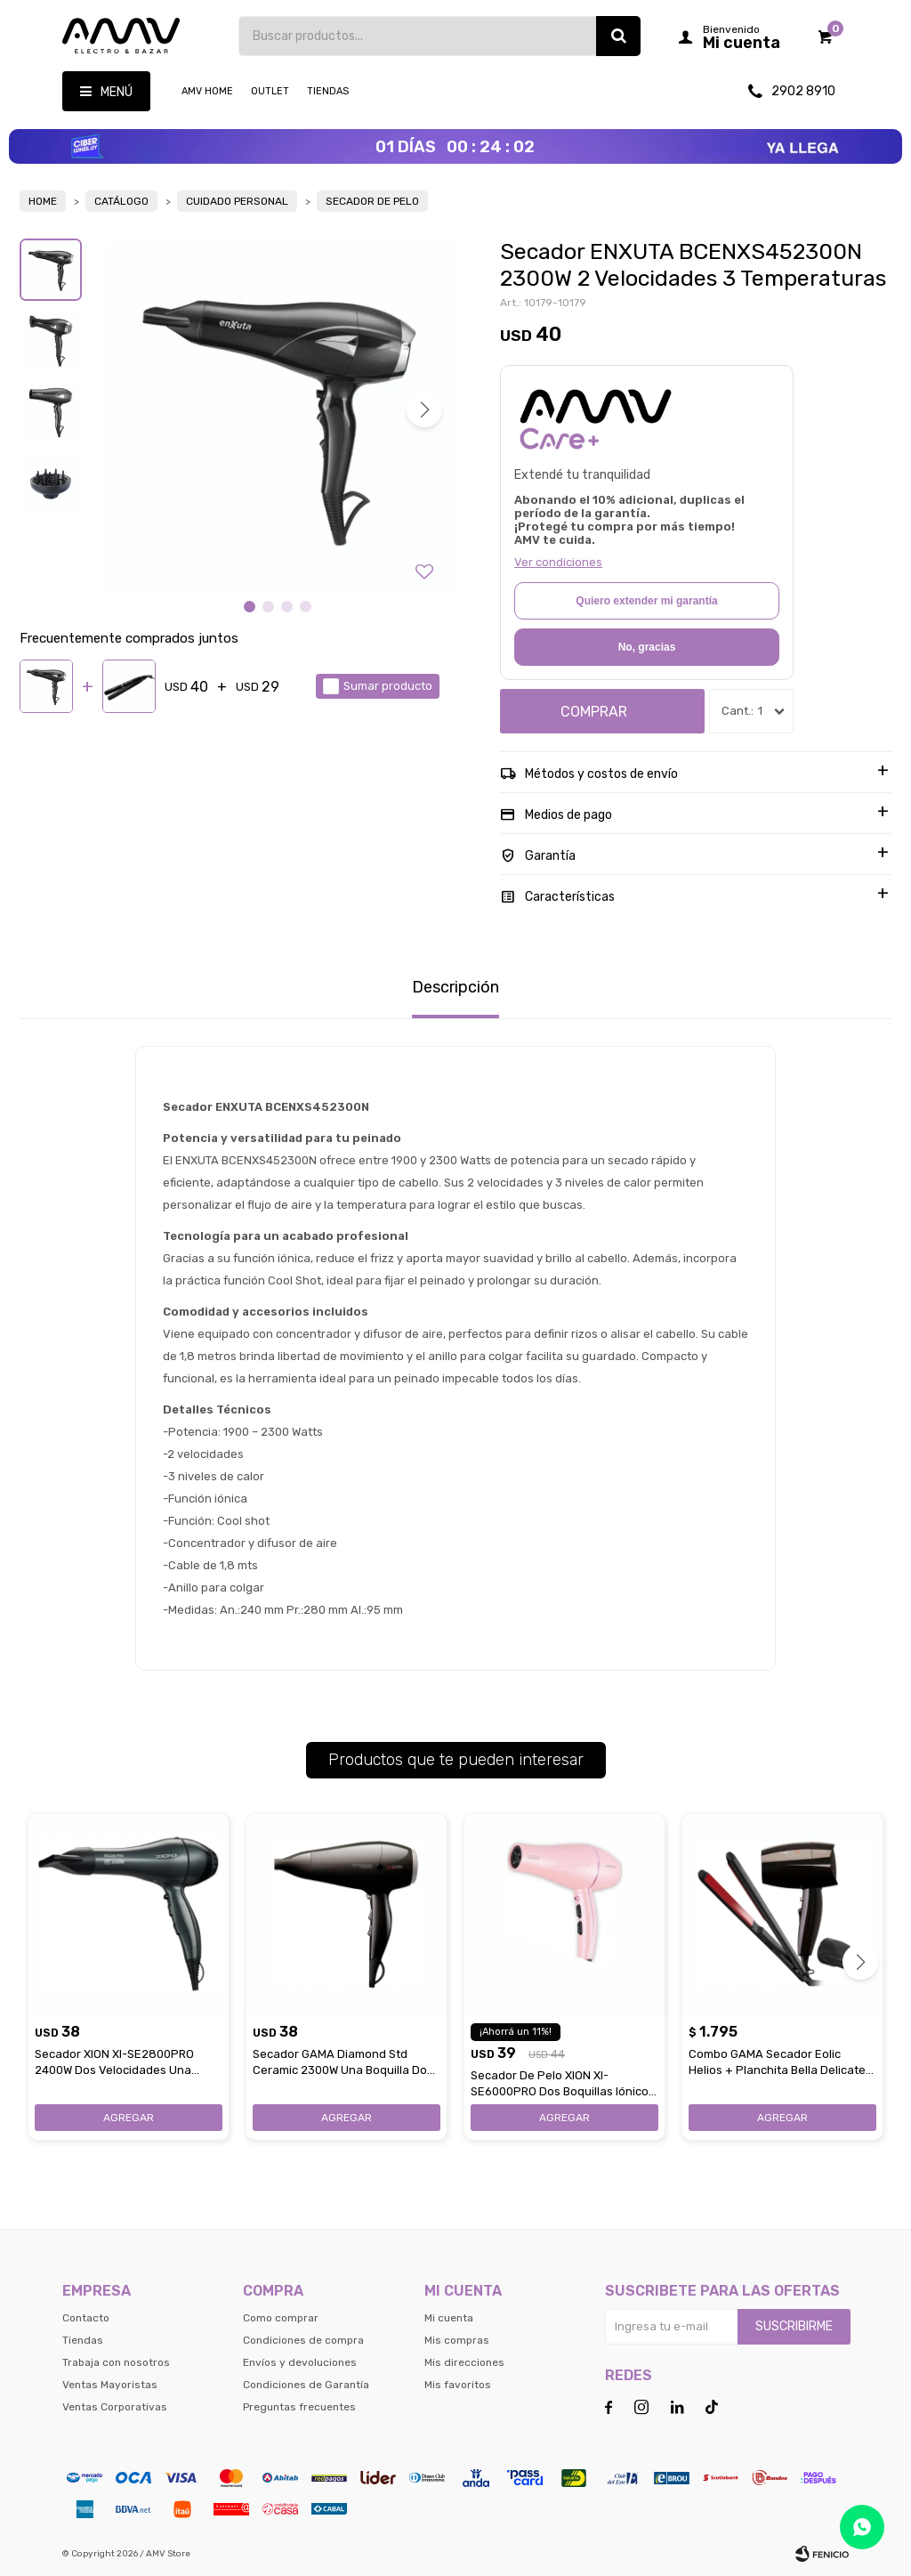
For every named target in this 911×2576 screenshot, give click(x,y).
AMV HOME (207, 91)
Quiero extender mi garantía (646, 601)
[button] (424, 409)
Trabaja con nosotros (116, 2362)
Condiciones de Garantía (306, 2384)
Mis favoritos (457, 2384)
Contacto (85, 2318)
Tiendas (328, 91)
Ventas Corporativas (114, 2407)
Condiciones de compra (303, 2340)
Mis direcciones (464, 2362)
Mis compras (456, 2340)
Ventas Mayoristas (109, 2384)
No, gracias (647, 647)
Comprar (593, 711)
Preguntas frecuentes (299, 2407)
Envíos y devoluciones (300, 2362)
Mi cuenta (448, 2318)
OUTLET (270, 91)
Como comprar (280, 2318)
